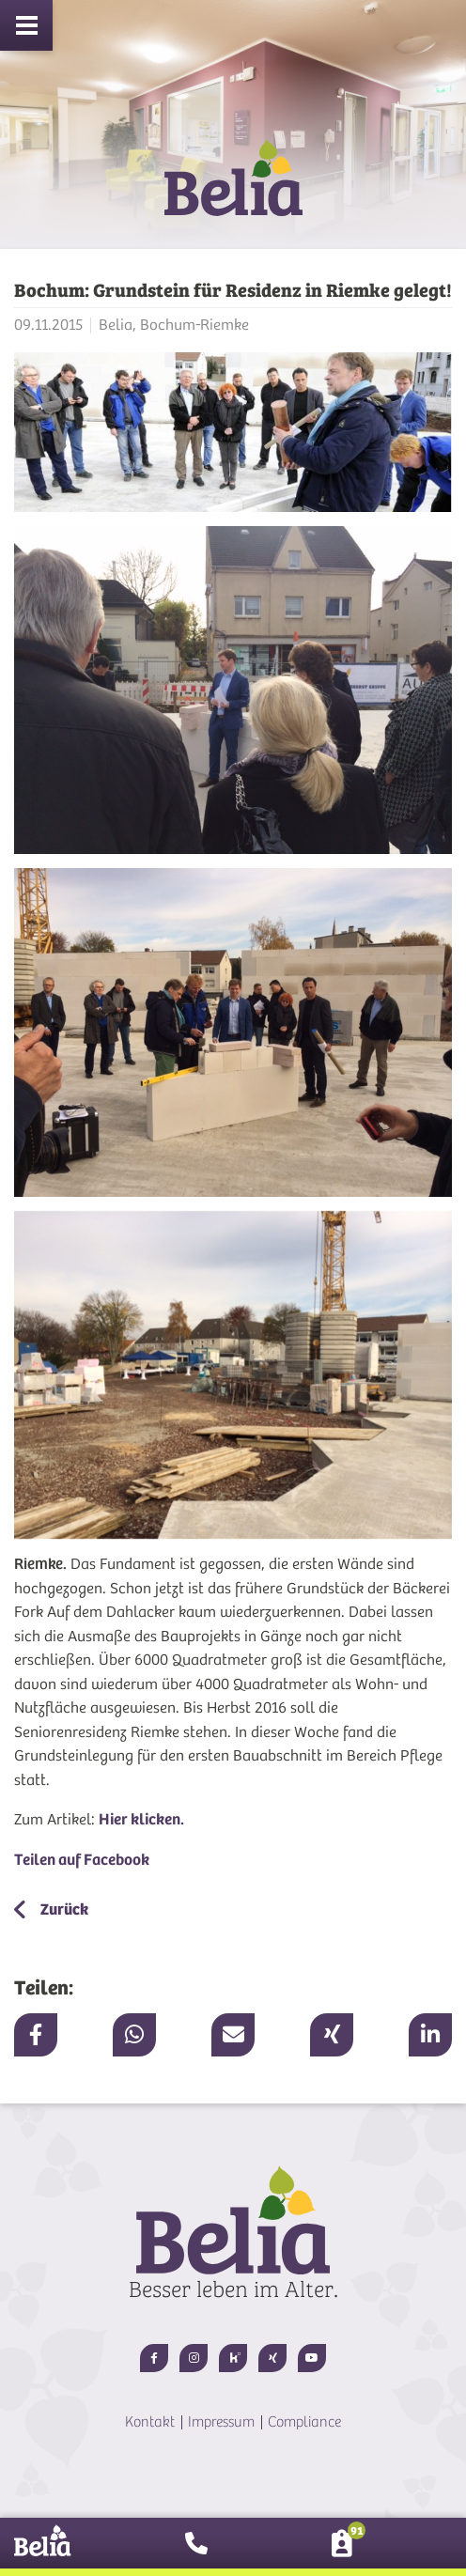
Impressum (221, 2421)
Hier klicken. (141, 1819)
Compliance (304, 2421)
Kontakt (150, 2421)
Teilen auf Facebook (81, 1860)
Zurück (63, 1909)
